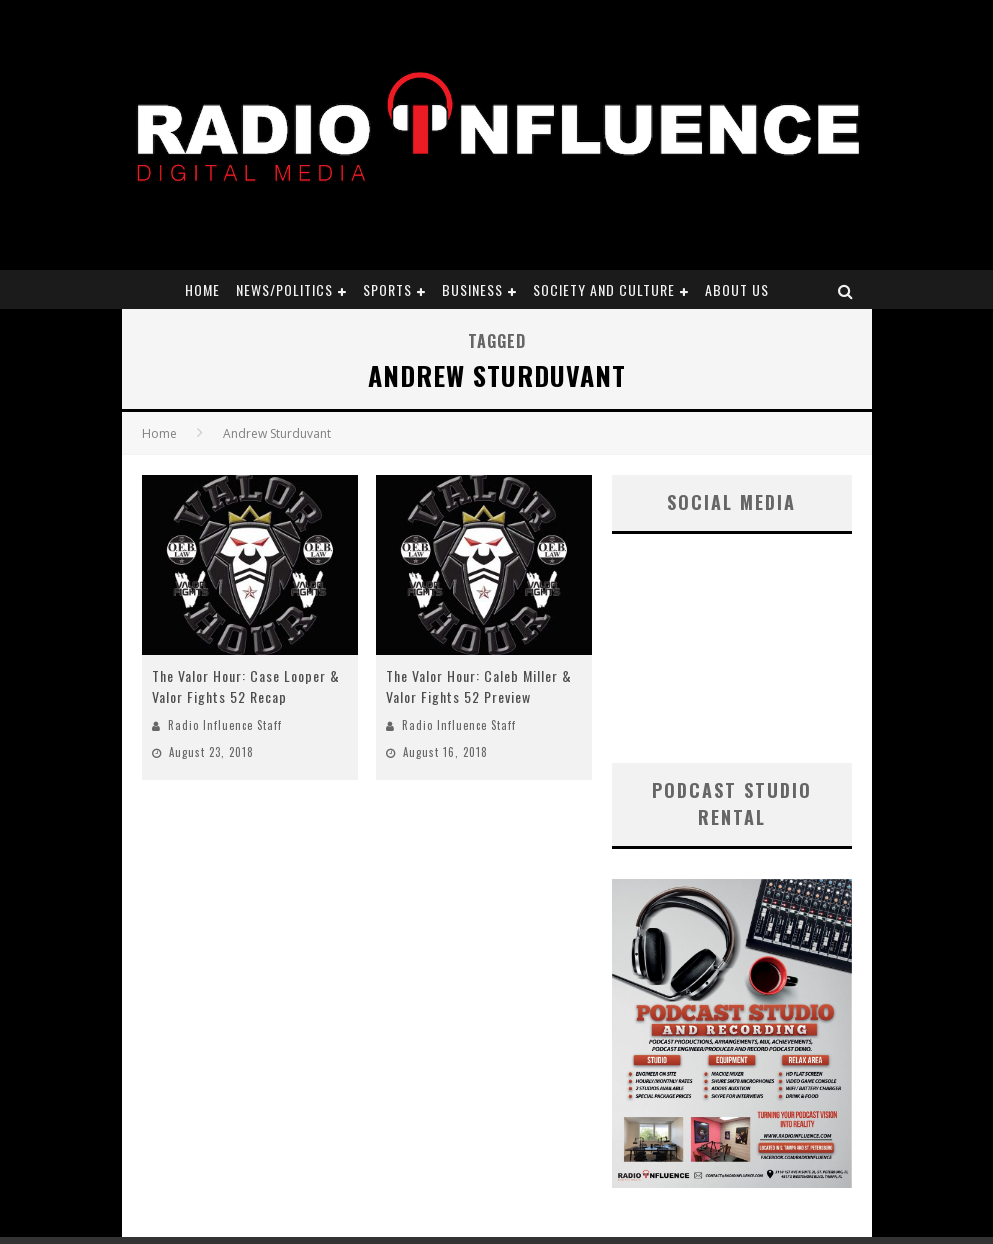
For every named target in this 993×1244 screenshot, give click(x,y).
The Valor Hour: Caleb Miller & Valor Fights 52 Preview (479, 686)
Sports (387, 289)
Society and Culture (604, 289)
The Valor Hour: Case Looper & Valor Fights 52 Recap (246, 686)
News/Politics (284, 289)
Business (472, 289)
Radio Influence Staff (225, 725)
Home (202, 289)
